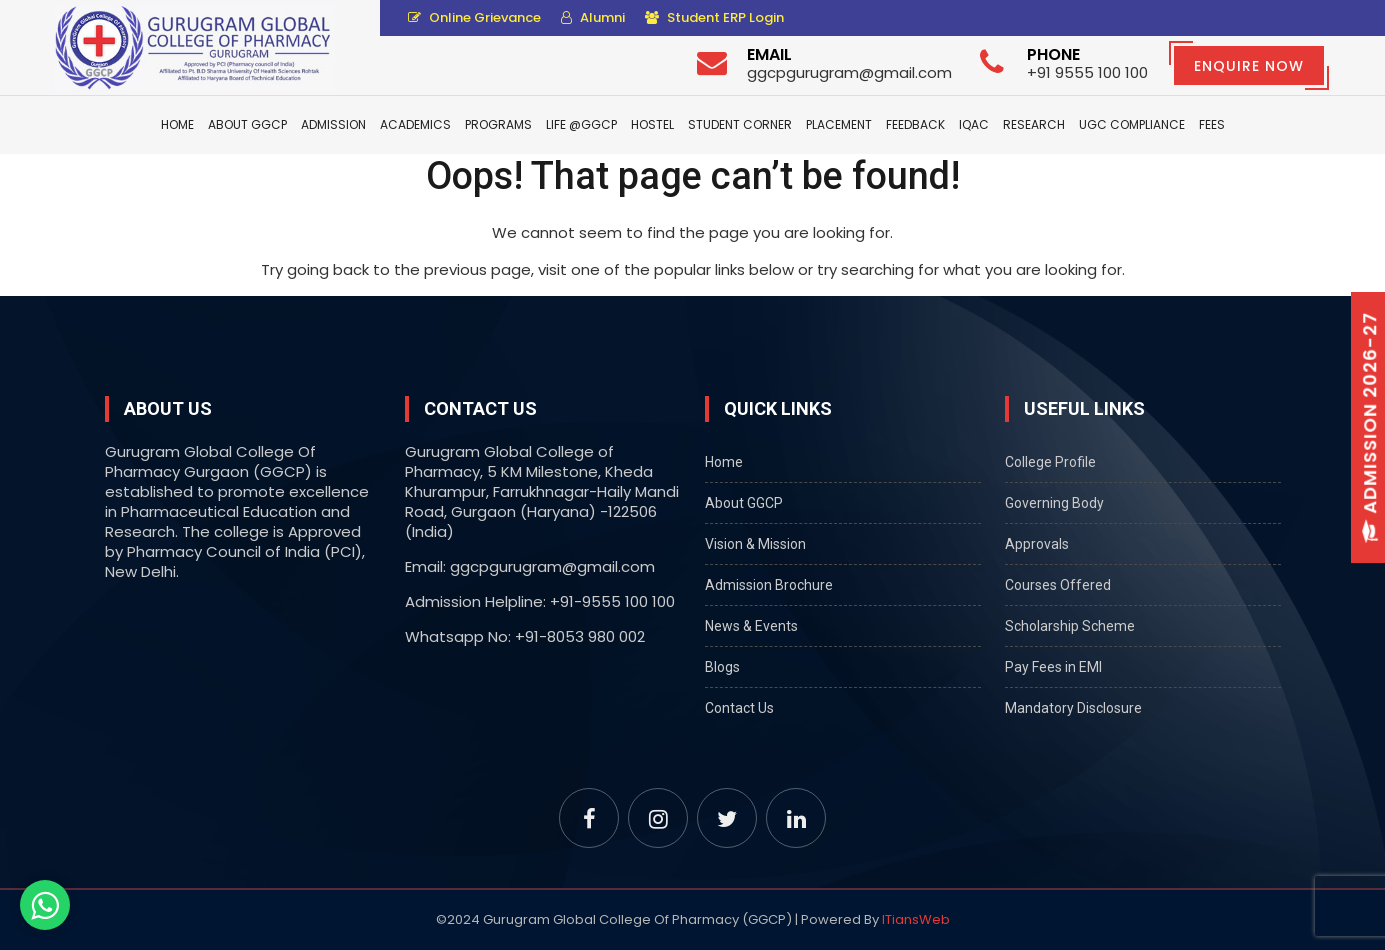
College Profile (1050, 462)
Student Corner (740, 124)
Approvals (1037, 544)
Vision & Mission (755, 544)
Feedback (915, 124)
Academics (415, 124)
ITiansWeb (916, 919)
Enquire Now (1249, 66)
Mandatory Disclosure (1073, 708)
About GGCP (247, 124)
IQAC (974, 124)
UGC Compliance (1132, 124)
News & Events (751, 626)
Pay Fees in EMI (1053, 667)
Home (177, 124)
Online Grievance (474, 17)
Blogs (722, 667)
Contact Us (739, 708)
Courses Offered (1058, 585)
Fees (1212, 124)
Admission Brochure (769, 585)
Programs (498, 124)
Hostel (652, 124)
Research (1034, 124)
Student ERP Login (714, 17)
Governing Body (1054, 503)
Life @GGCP (581, 124)
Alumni (593, 17)
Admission (333, 124)
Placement (839, 124)
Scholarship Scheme (1070, 626)
